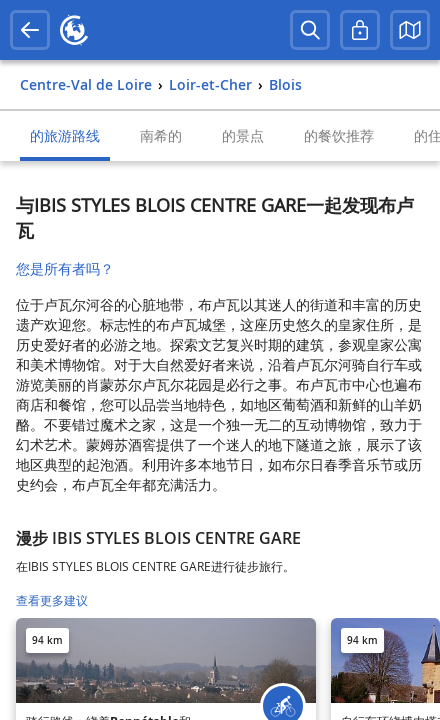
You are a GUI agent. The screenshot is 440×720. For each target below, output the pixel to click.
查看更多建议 (52, 600)
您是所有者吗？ (65, 268)
